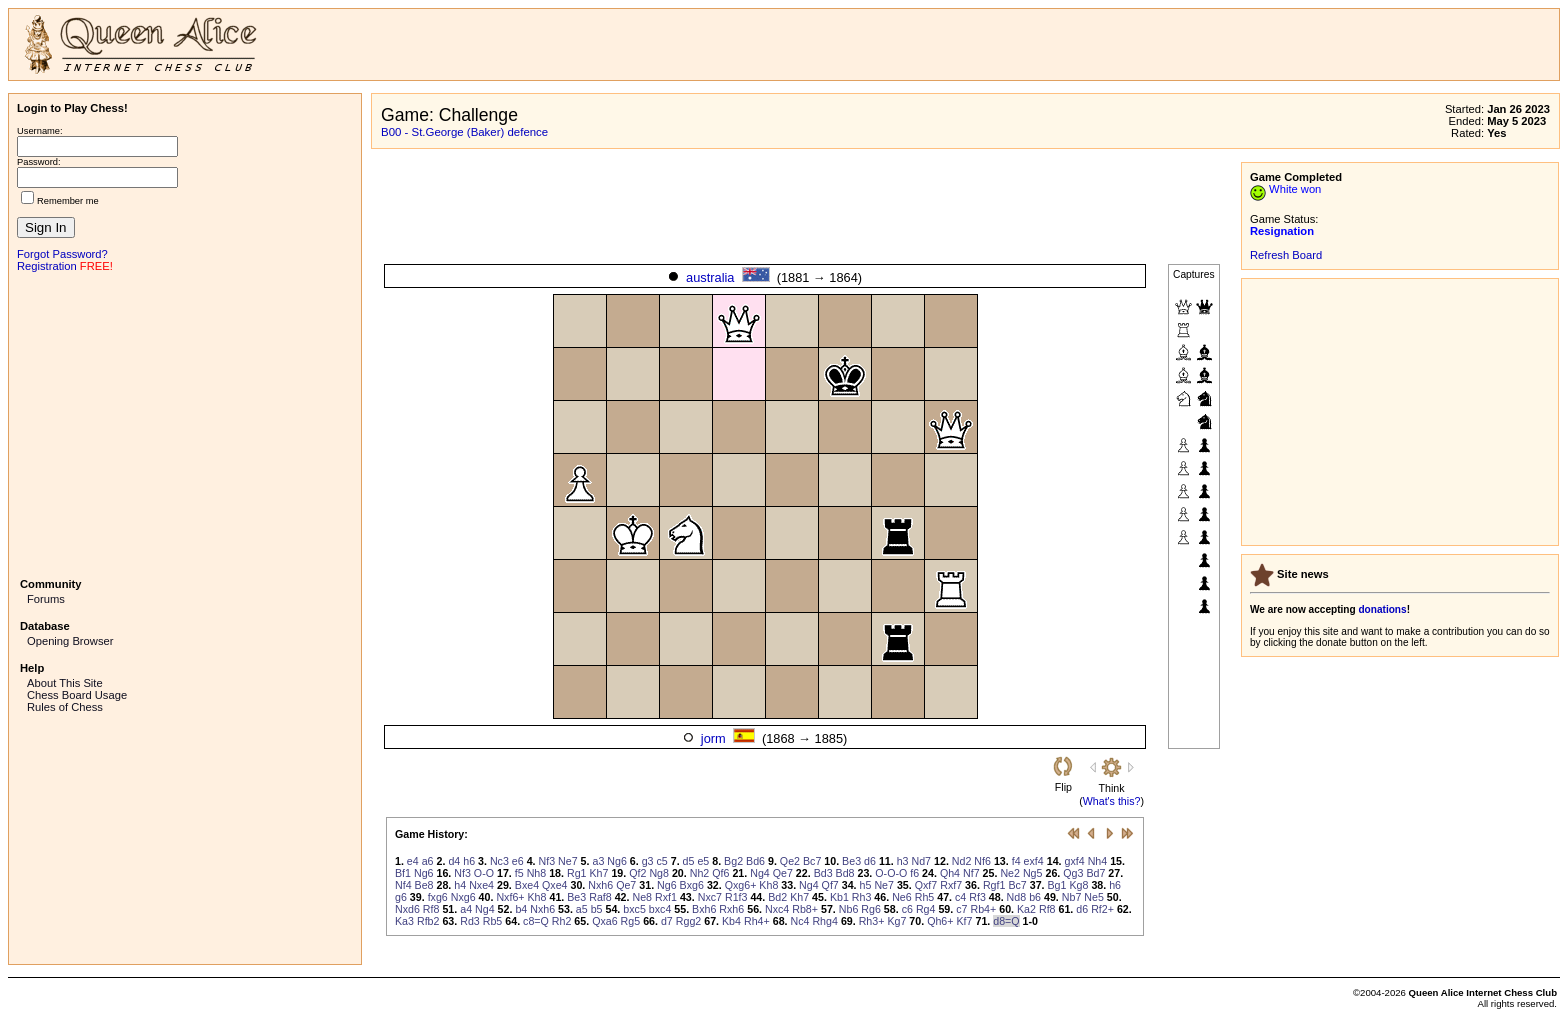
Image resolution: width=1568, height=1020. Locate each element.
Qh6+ (940, 921)
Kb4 (731, 921)
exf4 (1034, 861)
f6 (914, 873)
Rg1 (577, 873)
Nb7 (1072, 897)
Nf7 (971, 873)
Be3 (851, 861)
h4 (460, 885)
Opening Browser (70, 641)
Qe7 (783, 873)
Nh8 (537, 873)
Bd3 (823, 873)
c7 (961, 909)
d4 (454, 861)
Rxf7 (951, 885)
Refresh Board (1286, 255)
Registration (47, 266)
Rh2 (562, 921)
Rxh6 (731, 909)
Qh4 (950, 873)
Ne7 (568, 861)
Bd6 (755, 861)
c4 (960, 897)
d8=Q (1006, 921)
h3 (903, 861)
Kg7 (896, 921)
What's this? (1112, 801)
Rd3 (470, 921)
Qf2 (637, 873)
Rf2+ (1102, 909)
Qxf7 (926, 885)
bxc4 (660, 909)
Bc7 (812, 861)
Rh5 (925, 897)
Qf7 (830, 885)
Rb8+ (805, 909)
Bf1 (403, 873)
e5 (703, 861)
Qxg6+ (741, 885)
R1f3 (736, 897)
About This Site (65, 683)
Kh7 (598, 873)
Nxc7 (710, 897)
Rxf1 (666, 897)
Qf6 (720, 873)
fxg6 (438, 897)
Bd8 (845, 873)
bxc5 (634, 909)
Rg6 (871, 909)
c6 (907, 909)
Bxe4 (527, 885)
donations (1382, 609)
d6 (870, 861)
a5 (582, 909)
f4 (1016, 861)
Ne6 (902, 897)
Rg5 (631, 921)
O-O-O (891, 873)
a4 (466, 909)
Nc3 (499, 861)
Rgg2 (688, 921)
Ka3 (404, 921)
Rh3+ (872, 921)
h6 (469, 861)
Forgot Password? (62, 254)
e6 (518, 861)
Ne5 (1094, 897)
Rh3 (862, 897)
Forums (46, 599)
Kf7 (965, 921)
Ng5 (1033, 873)
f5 (519, 873)
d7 (667, 921)
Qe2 (790, 861)
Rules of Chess (65, 707)
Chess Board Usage (77, 695)
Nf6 (982, 861)
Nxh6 (600, 885)
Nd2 (962, 861)
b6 (1035, 897)
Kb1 (839, 897)
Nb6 (849, 909)
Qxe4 (554, 885)
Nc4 (800, 921)
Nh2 (700, 873)
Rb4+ (983, 909)
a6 (428, 861)
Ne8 (642, 897)
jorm (713, 738)
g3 (648, 861)
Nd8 (1017, 897)
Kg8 (1078, 885)
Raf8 (600, 897)
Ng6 (617, 861)
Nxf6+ (510, 897)
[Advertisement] (185, 423)
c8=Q (536, 921)
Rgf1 (994, 885)
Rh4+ (757, 921)
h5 (866, 885)
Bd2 (777, 897)
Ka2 (1026, 909)
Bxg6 (692, 885)
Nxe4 (481, 885)
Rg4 (926, 909)
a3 (598, 861)
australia (710, 277)
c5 (662, 861)
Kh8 (768, 885)
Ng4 (760, 873)
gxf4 (1075, 861)
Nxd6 (407, 909)
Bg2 (733, 861)
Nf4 (403, 885)
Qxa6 (604, 921)
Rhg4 (824, 921)
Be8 (424, 885)
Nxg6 (463, 897)
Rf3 (977, 897)
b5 (597, 909)
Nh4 (1098, 861)
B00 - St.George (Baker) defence (464, 132)
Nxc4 (777, 909)
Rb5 (493, 921)
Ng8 (659, 873)
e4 (413, 861)
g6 (401, 897)
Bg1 (1057, 885)
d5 (689, 861)
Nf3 (547, 861)
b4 (521, 909)
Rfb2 (428, 921)
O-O (484, 873)
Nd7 (922, 861)
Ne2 (1010, 873)
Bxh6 (704, 909)
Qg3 (1073, 873)
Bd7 (1095, 873)
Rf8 (431, 909)
